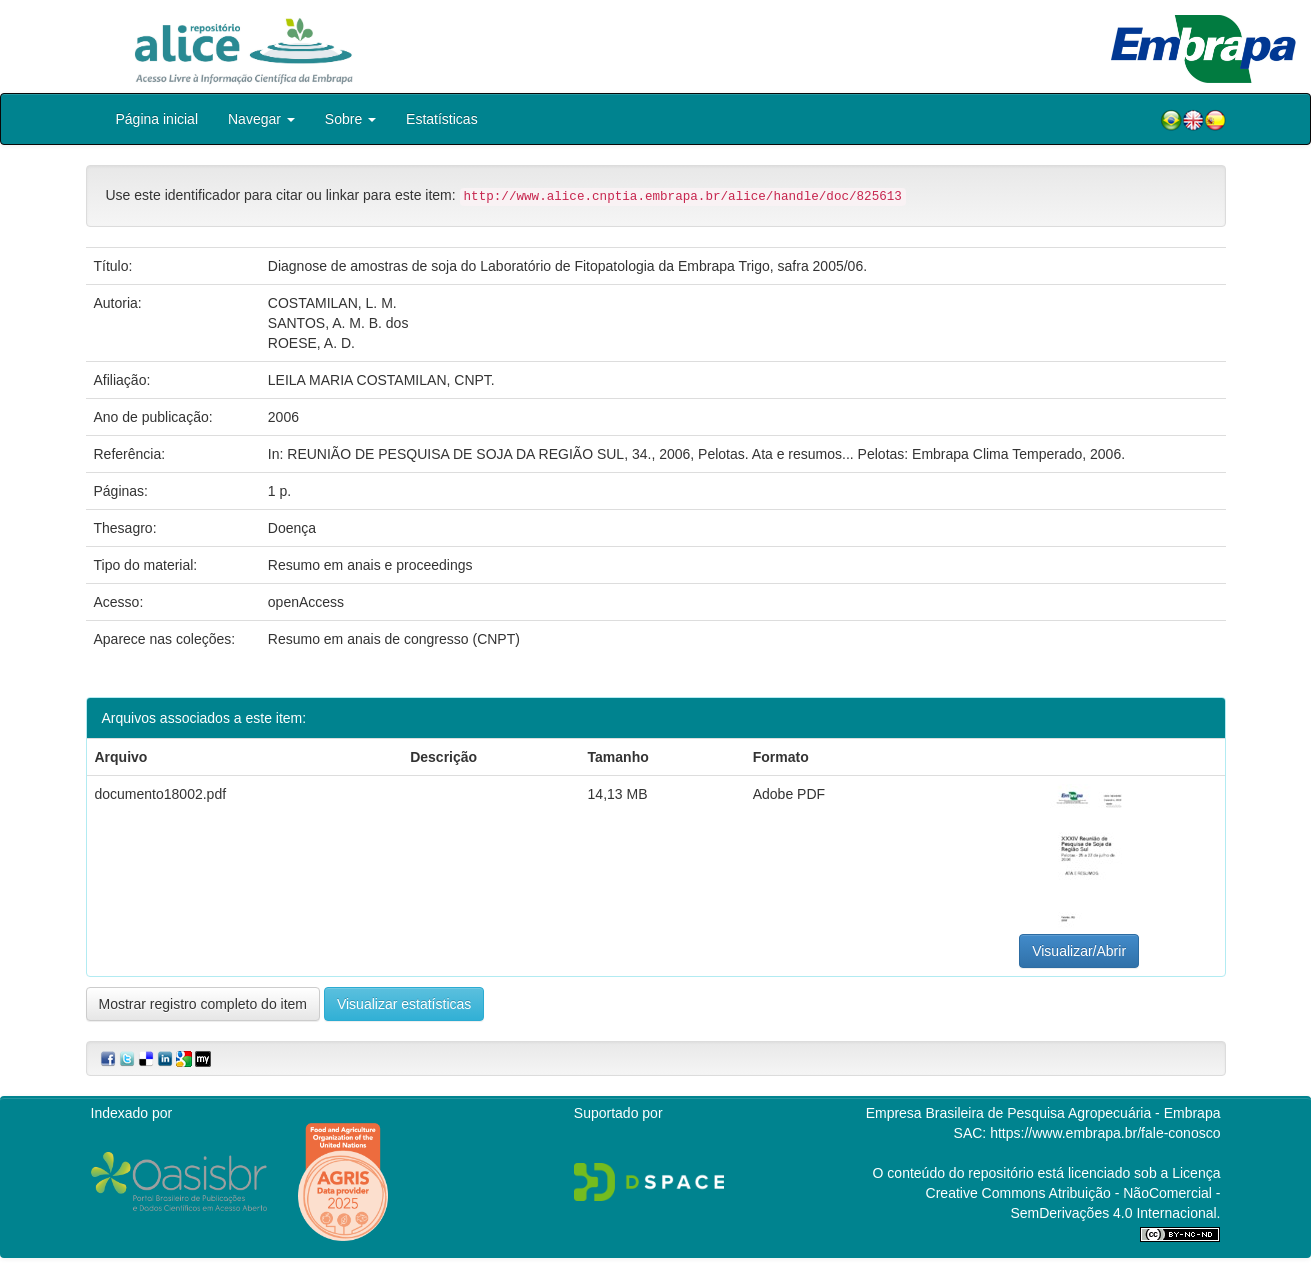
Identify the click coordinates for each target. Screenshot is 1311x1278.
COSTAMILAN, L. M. (332, 303)
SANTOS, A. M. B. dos (338, 323)
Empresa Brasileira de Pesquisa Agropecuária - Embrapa (1043, 1113)
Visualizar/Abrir (1079, 951)
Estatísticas (442, 119)
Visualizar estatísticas (404, 1004)
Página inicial (157, 119)
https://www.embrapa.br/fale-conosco (1105, 1133)
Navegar (261, 119)
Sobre (350, 119)
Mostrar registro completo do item (203, 1004)
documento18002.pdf (161, 794)
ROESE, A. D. (311, 343)
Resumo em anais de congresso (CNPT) (394, 639)
